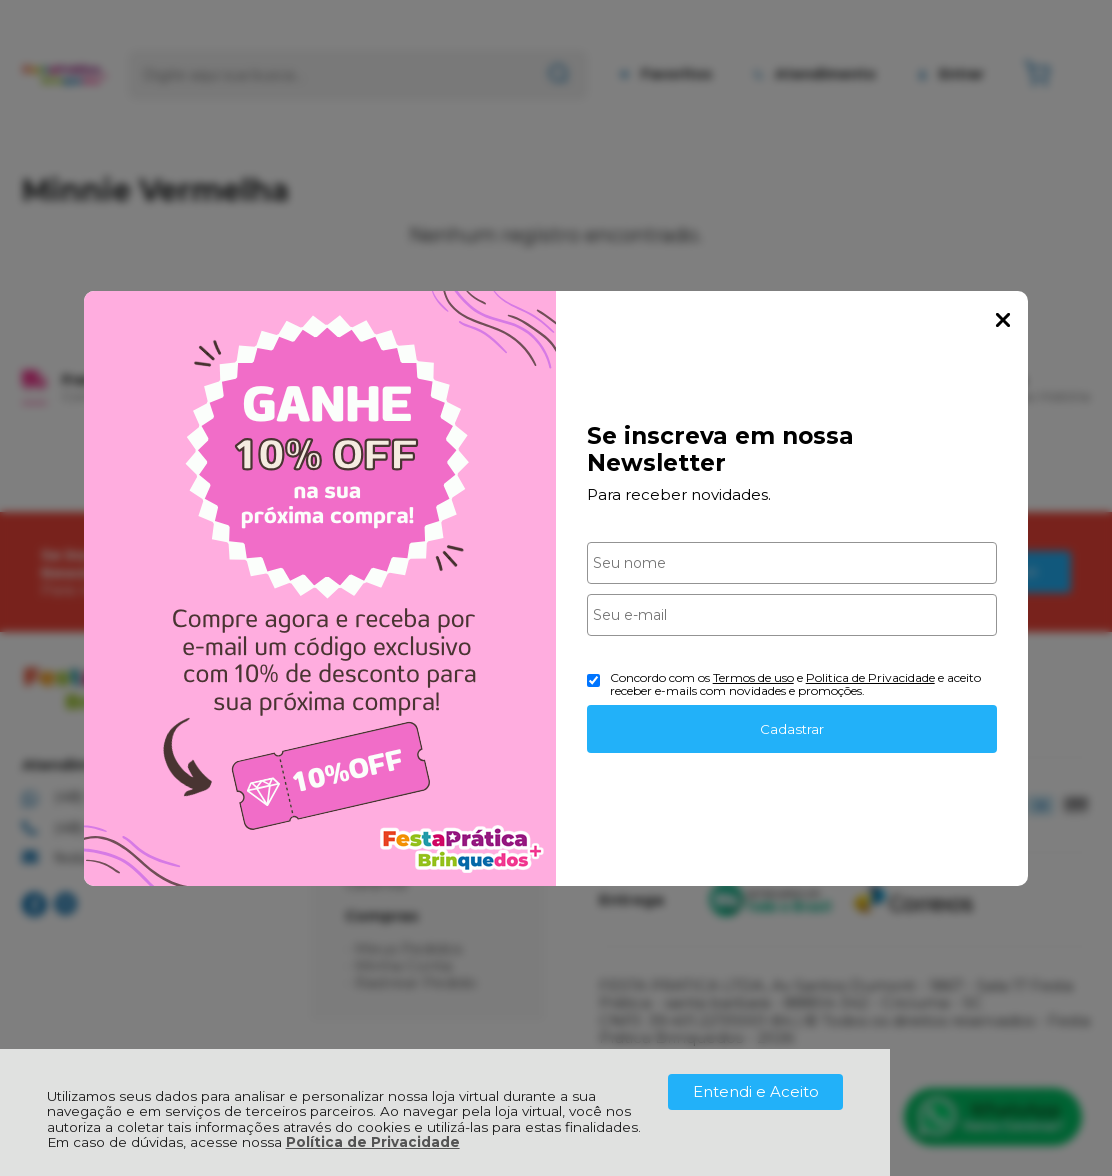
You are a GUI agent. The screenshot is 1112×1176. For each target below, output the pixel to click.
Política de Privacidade (373, 1142)
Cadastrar (792, 729)
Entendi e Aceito (756, 1091)
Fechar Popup (1003, 320)
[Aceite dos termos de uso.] (593, 680)
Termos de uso (753, 677)
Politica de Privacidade (870, 677)
